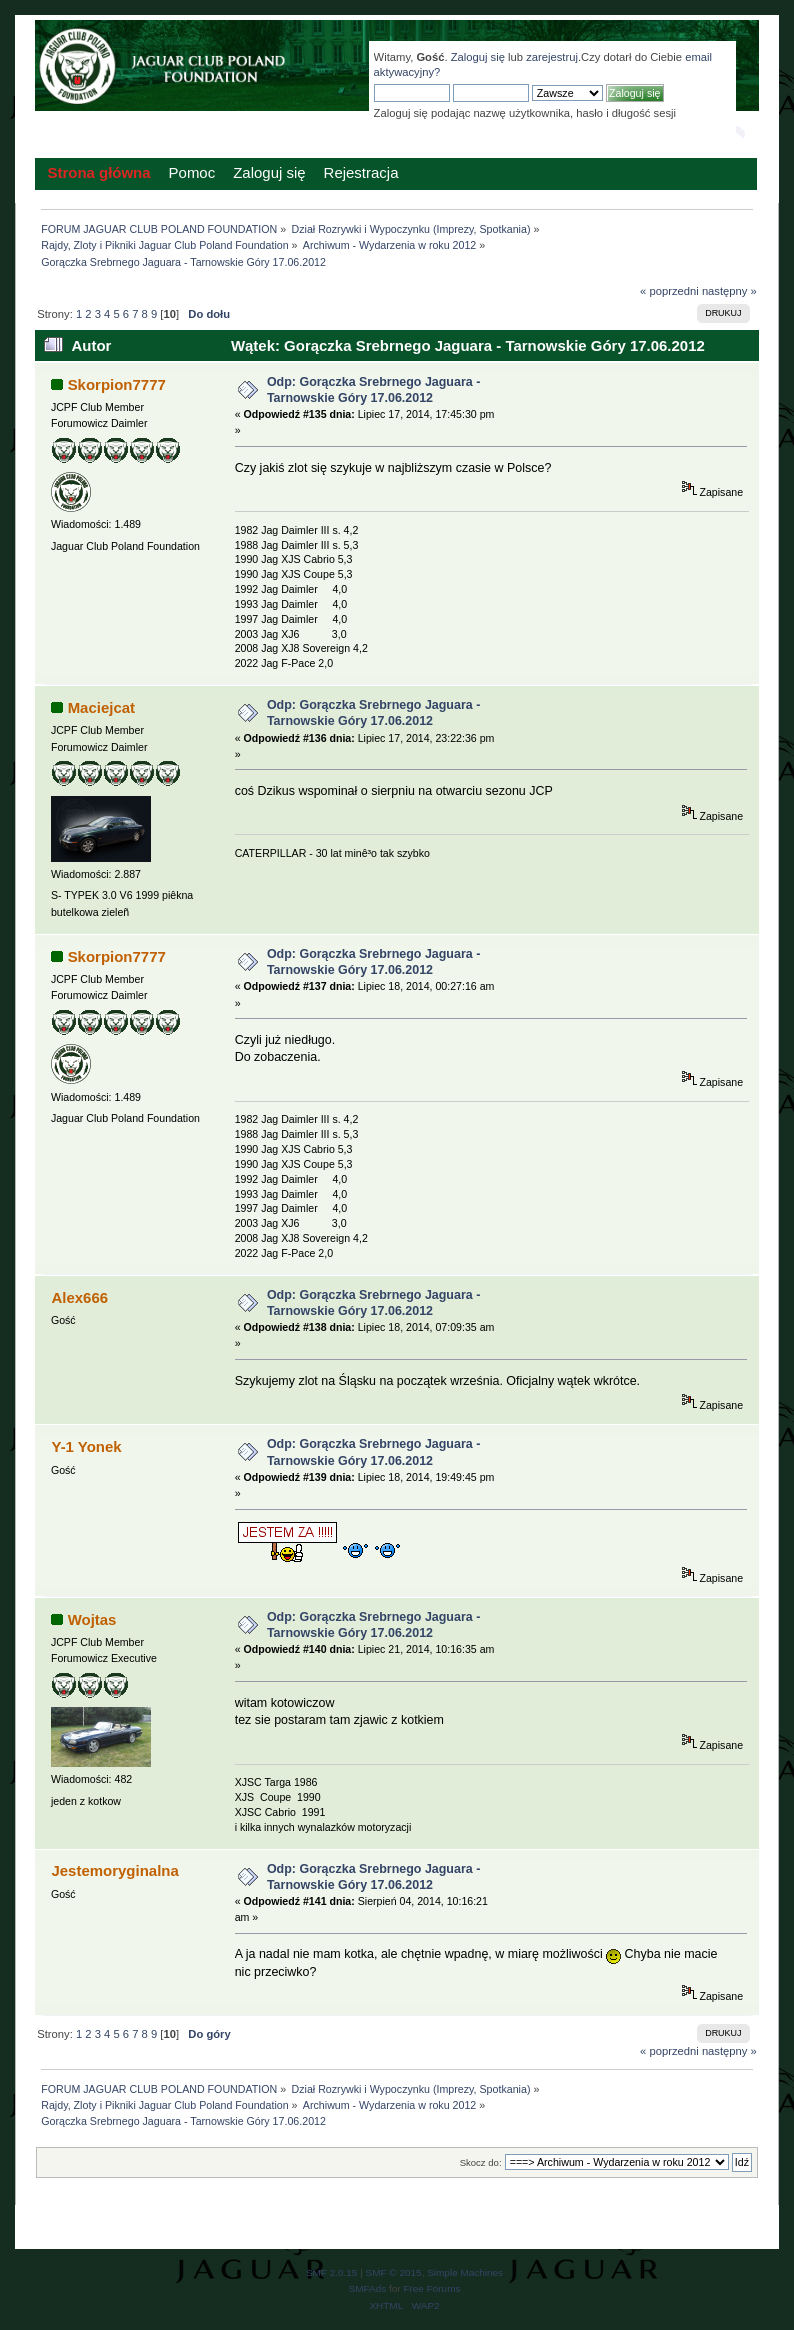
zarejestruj (552, 57)
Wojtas (92, 1619)
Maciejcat (101, 707)
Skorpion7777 (117, 384)
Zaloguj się (478, 57)
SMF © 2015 (394, 2272)
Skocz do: (481, 2162)
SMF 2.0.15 (332, 2272)
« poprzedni (669, 291)
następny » (729, 291)
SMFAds (368, 2288)
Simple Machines (465, 2272)
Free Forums (431, 2288)
